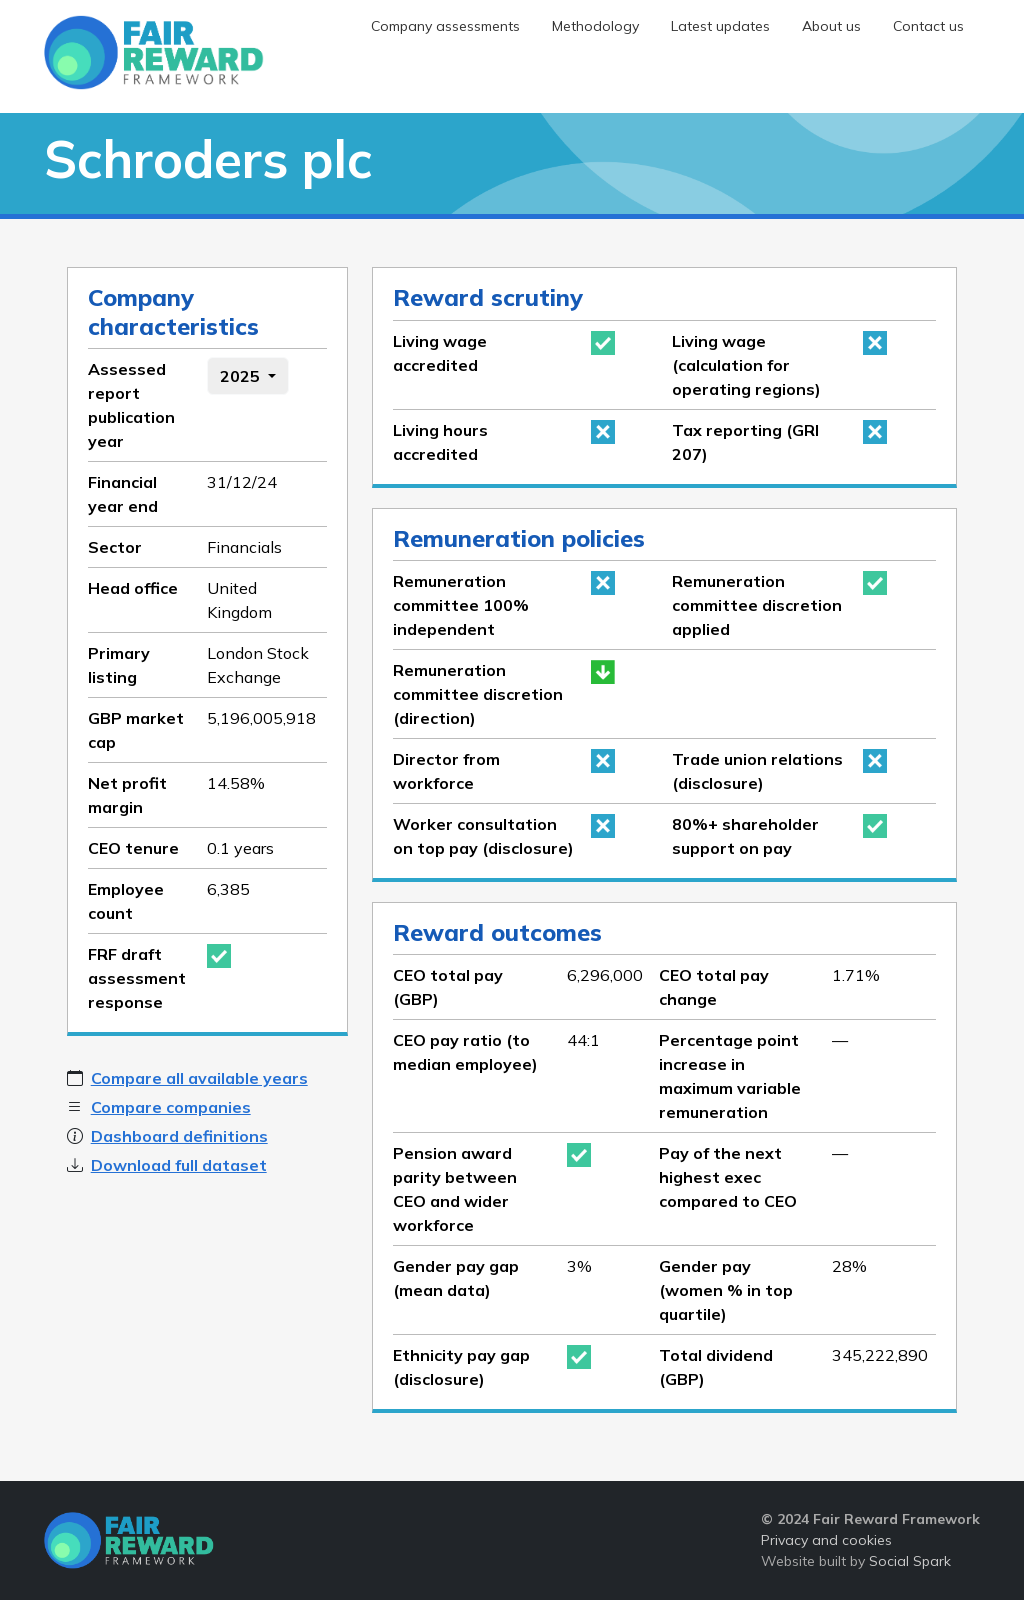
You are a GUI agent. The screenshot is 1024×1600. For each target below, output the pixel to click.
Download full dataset (179, 1165)
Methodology (595, 26)
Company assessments (445, 26)
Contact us (928, 26)
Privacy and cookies (826, 1540)
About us (831, 26)
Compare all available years (199, 1078)
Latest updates (720, 26)
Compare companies (171, 1107)
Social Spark (910, 1561)
